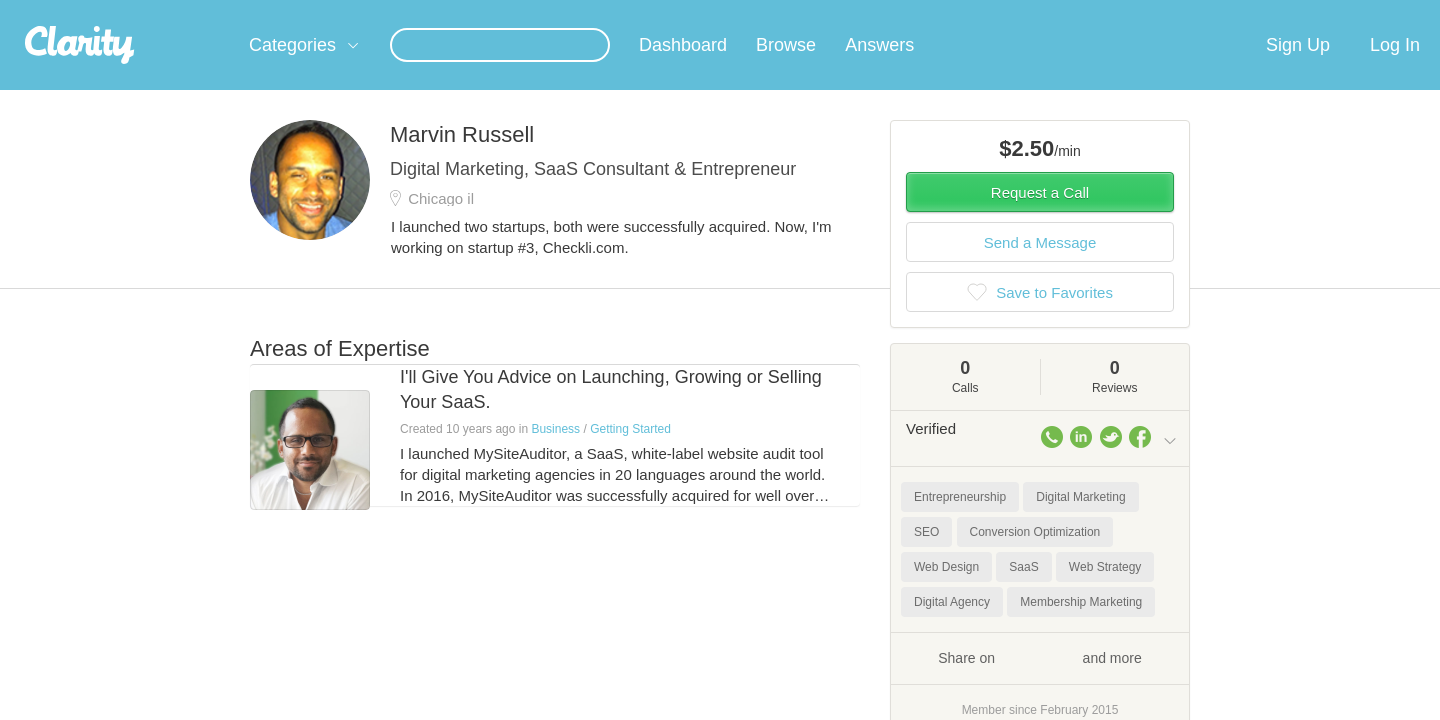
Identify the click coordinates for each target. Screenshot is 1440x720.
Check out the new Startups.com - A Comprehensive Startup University (960, 13)
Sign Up (1298, 69)
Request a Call (1040, 216)
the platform (219, 11)
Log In (1395, 69)
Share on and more (1040, 681)
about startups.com (1249, 13)
